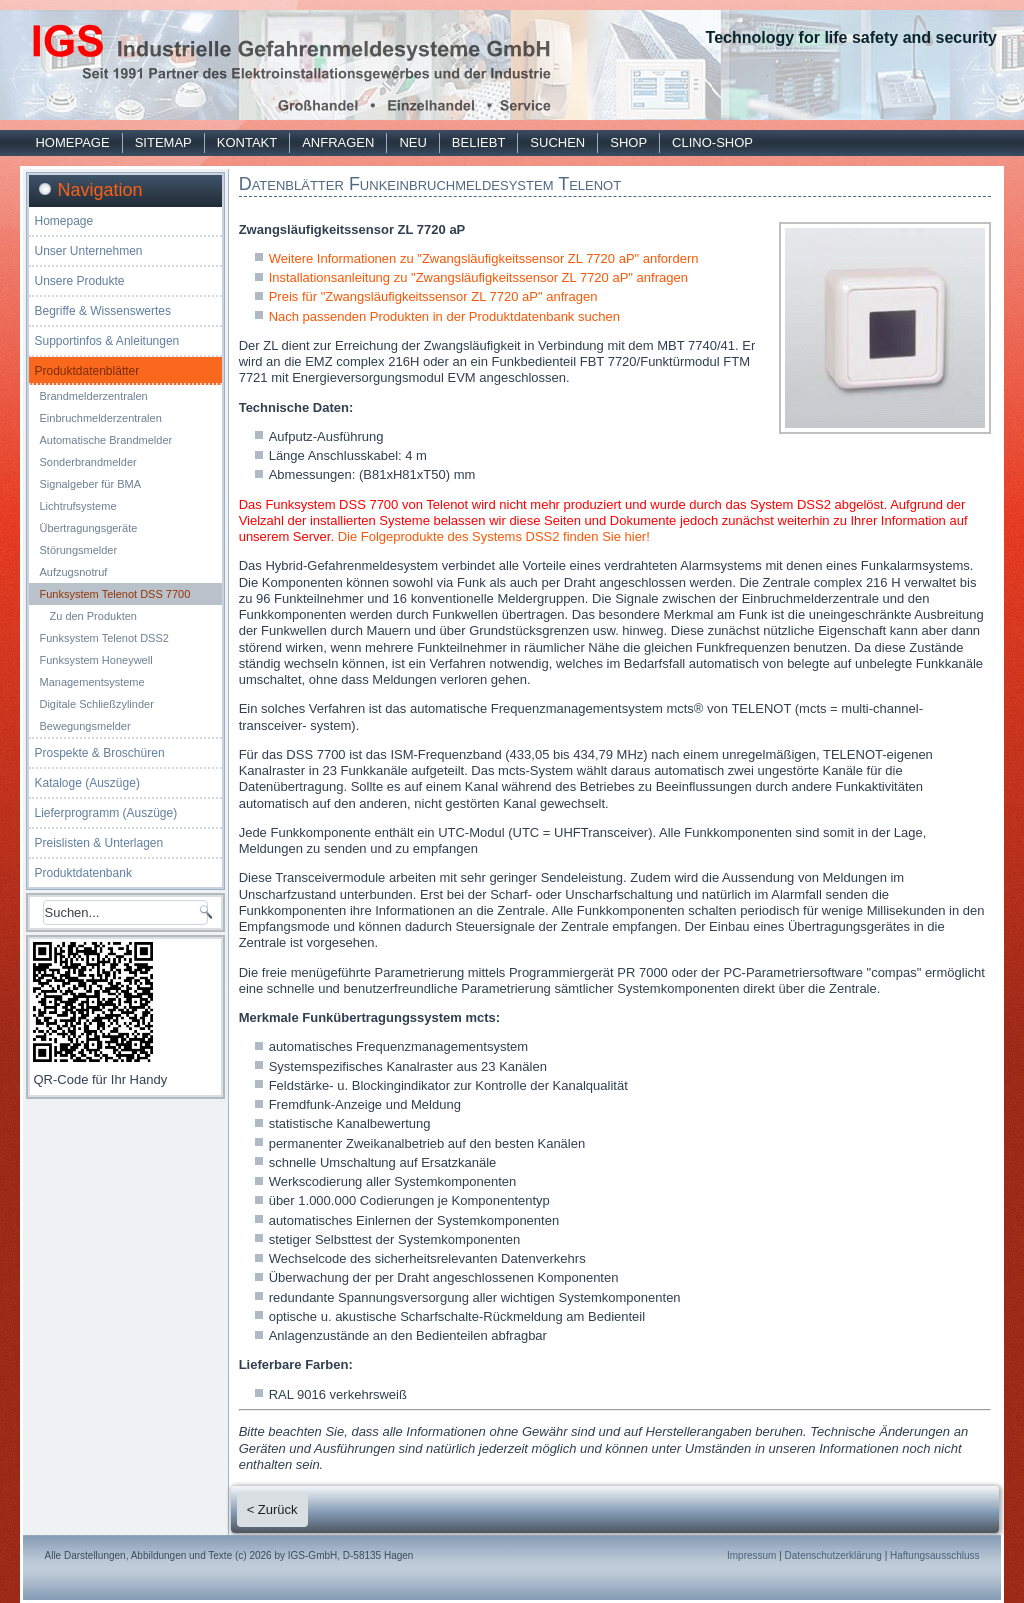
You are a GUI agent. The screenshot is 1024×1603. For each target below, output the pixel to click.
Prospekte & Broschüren (99, 753)
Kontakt (247, 142)
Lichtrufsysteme (77, 506)
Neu (412, 142)
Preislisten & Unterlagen (98, 843)
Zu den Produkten (92, 616)
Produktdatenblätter (86, 371)
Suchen (557, 142)
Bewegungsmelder (84, 726)
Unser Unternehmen (88, 251)
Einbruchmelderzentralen (100, 418)
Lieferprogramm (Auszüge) (105, 813)
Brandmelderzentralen (93, 396)
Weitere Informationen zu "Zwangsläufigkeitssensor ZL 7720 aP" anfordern (484, 258)
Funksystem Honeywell (95, 660)
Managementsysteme (91, 682)
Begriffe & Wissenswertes (102, 311)
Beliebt (478, 142)
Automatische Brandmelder (105, 440)
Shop (628, 142)
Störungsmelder (78, 550)
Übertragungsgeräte (88, 528)
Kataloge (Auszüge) (86, 783)
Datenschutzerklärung (833, 1555)
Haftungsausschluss (935, 1555)
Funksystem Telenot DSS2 (103, 638)
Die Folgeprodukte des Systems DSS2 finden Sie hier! (494, 536)
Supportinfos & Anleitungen (106, 341)
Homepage (72, 142)
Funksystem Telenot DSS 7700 (114, 594)
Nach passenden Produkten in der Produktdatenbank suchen (444, 316)
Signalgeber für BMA (90, 484)
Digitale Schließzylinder (96, 704)
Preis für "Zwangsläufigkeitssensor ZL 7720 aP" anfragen (433, 296)
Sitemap (163, 142)
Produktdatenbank (82, 873)
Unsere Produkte (79, 281)
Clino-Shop (712, 142)
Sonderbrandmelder (87, 462)
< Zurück (272, 1509)
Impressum (751, 1555)
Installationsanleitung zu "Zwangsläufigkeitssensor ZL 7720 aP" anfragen (478, 277)
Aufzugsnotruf (73, 572)
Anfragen (338, 142)
